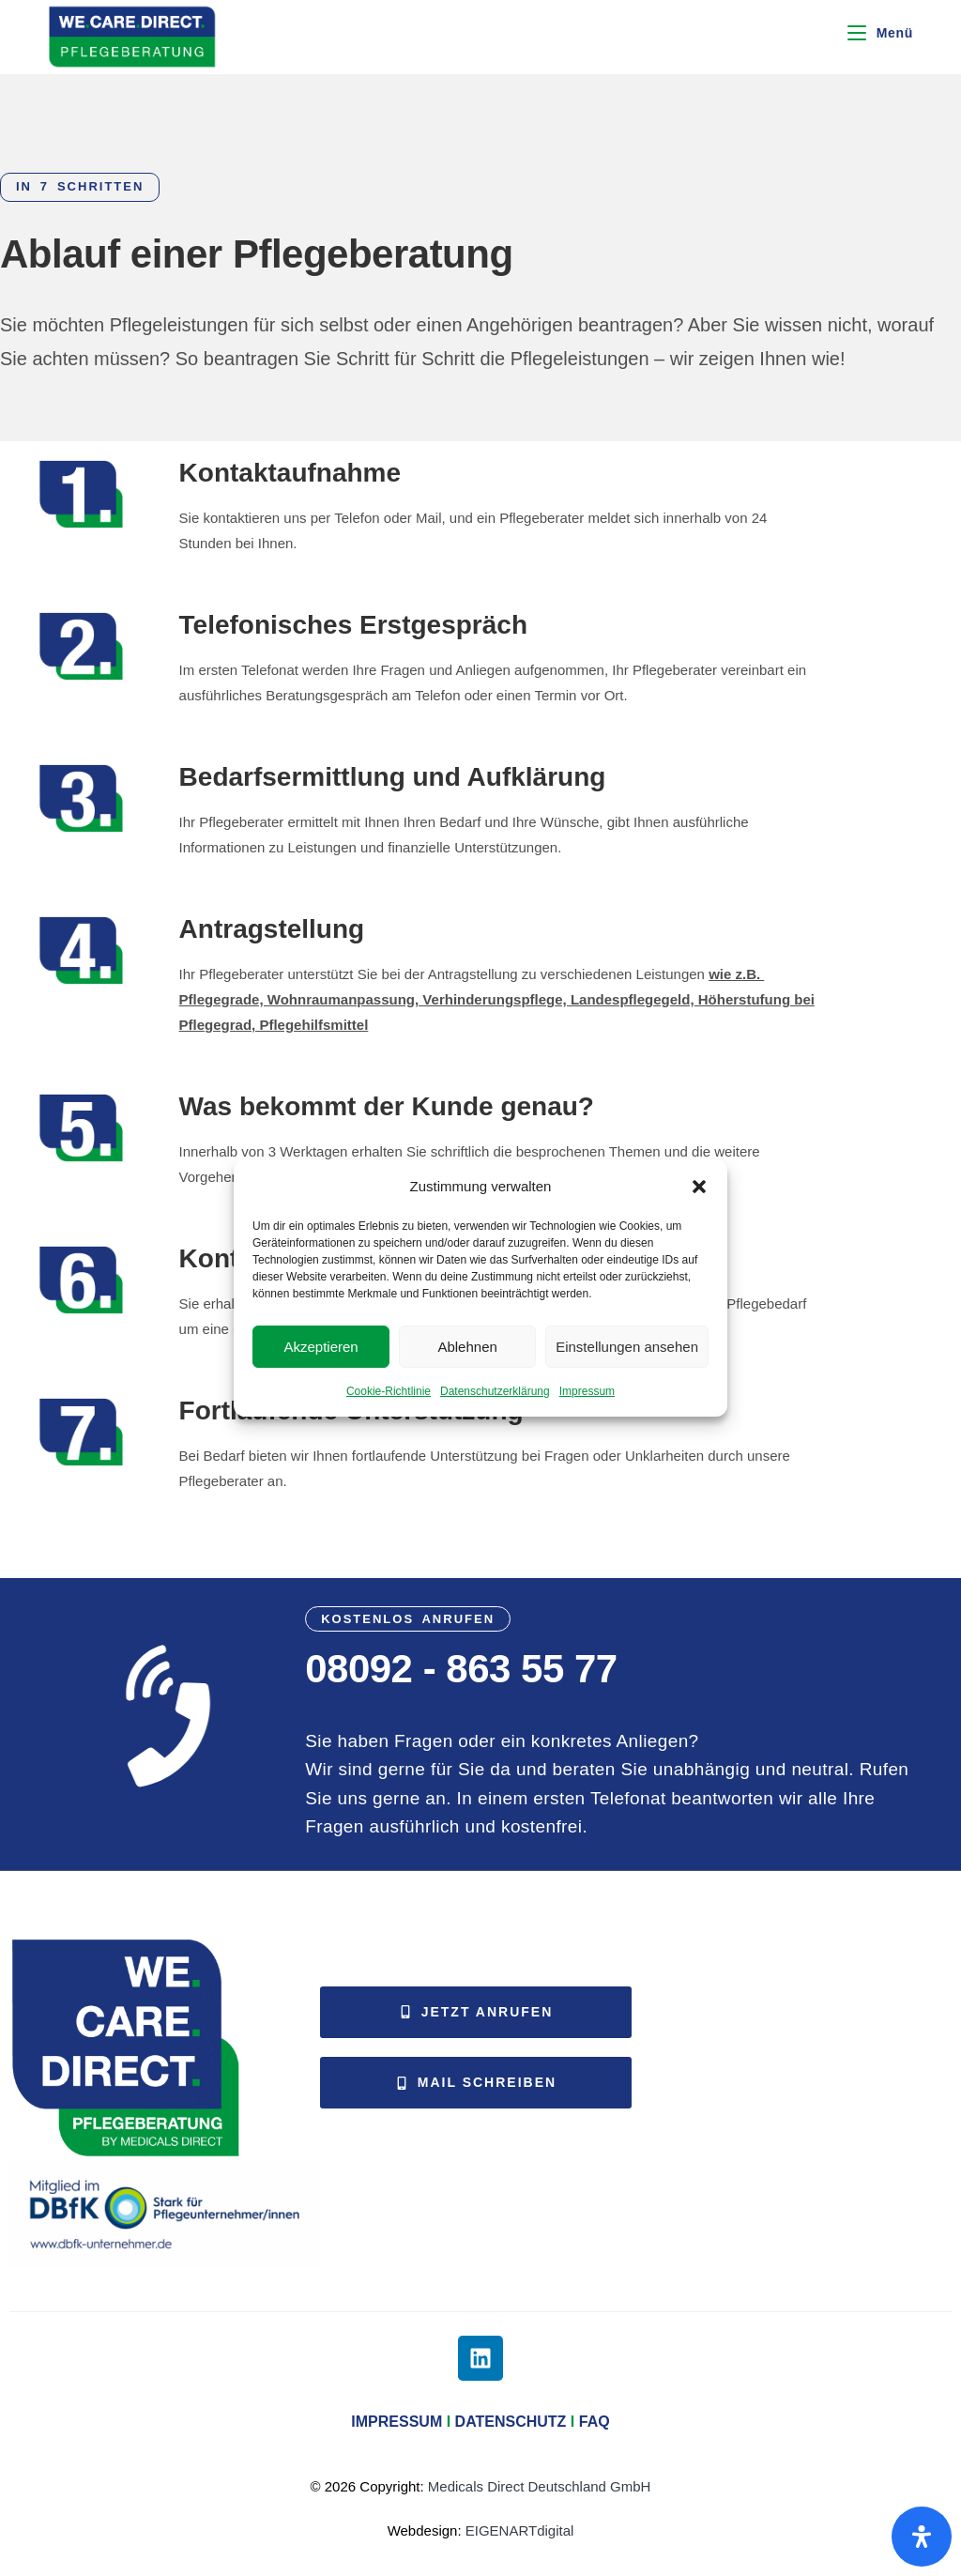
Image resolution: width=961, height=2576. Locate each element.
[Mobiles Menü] (879, 32)
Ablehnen (466, 1347)
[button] (699, 1186)
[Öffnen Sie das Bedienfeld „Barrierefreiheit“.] (922, 2537)
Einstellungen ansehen (627, 1347)
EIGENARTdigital (519, 2530)
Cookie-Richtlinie (388, 1391)
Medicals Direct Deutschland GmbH (539, 2486)
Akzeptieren (320, 1347)
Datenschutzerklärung (495, 1391)
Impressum (587, 1391)
